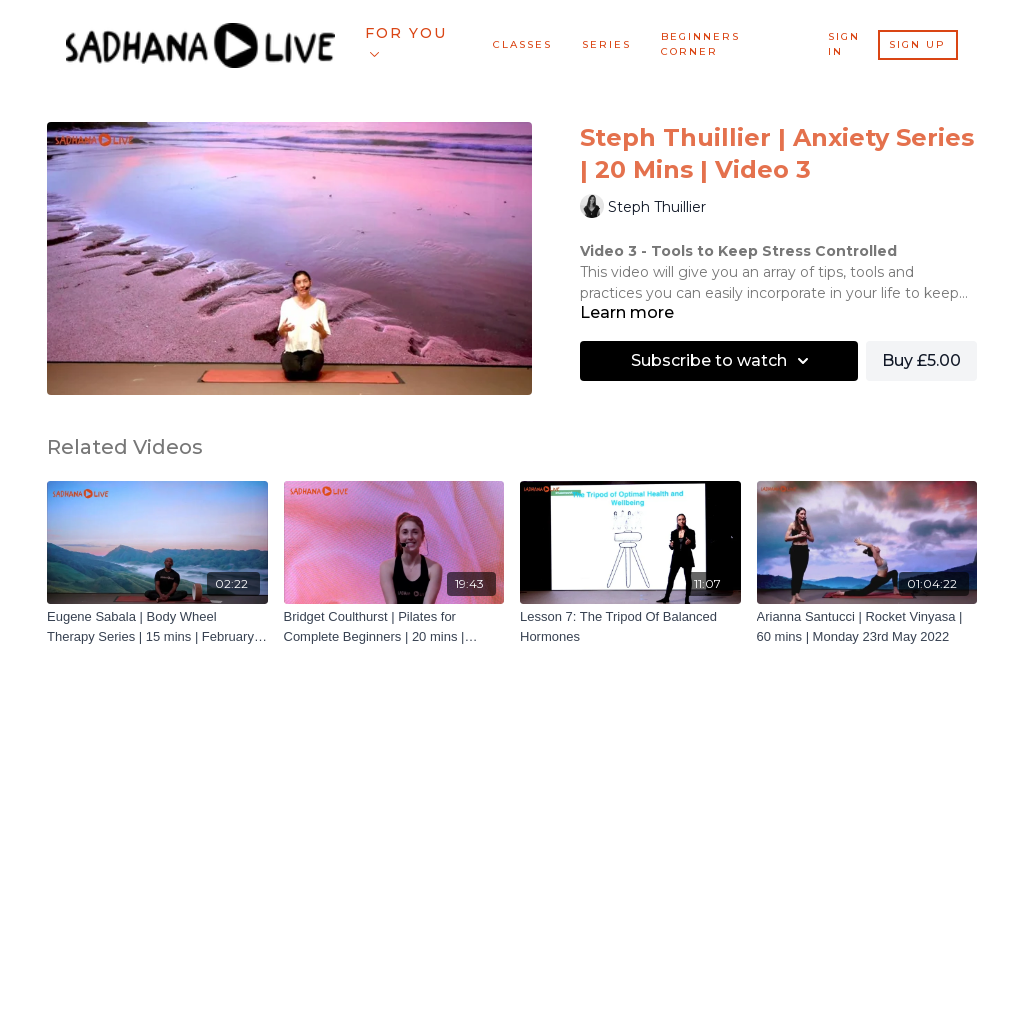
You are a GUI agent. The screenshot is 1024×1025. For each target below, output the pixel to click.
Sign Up (917, 44)
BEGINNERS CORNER (700, 44)
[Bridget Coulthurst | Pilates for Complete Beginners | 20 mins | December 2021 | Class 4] (394, 626)
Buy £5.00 (921, 360)
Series (606, 44)
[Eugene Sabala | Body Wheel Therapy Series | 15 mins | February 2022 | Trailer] (157, 626)
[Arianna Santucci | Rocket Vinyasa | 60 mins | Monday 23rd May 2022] (867, 626)
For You (406, 40)
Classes (522, 44)
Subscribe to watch (723, 361)
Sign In (844, 44)
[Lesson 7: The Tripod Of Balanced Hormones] (630, 626)
